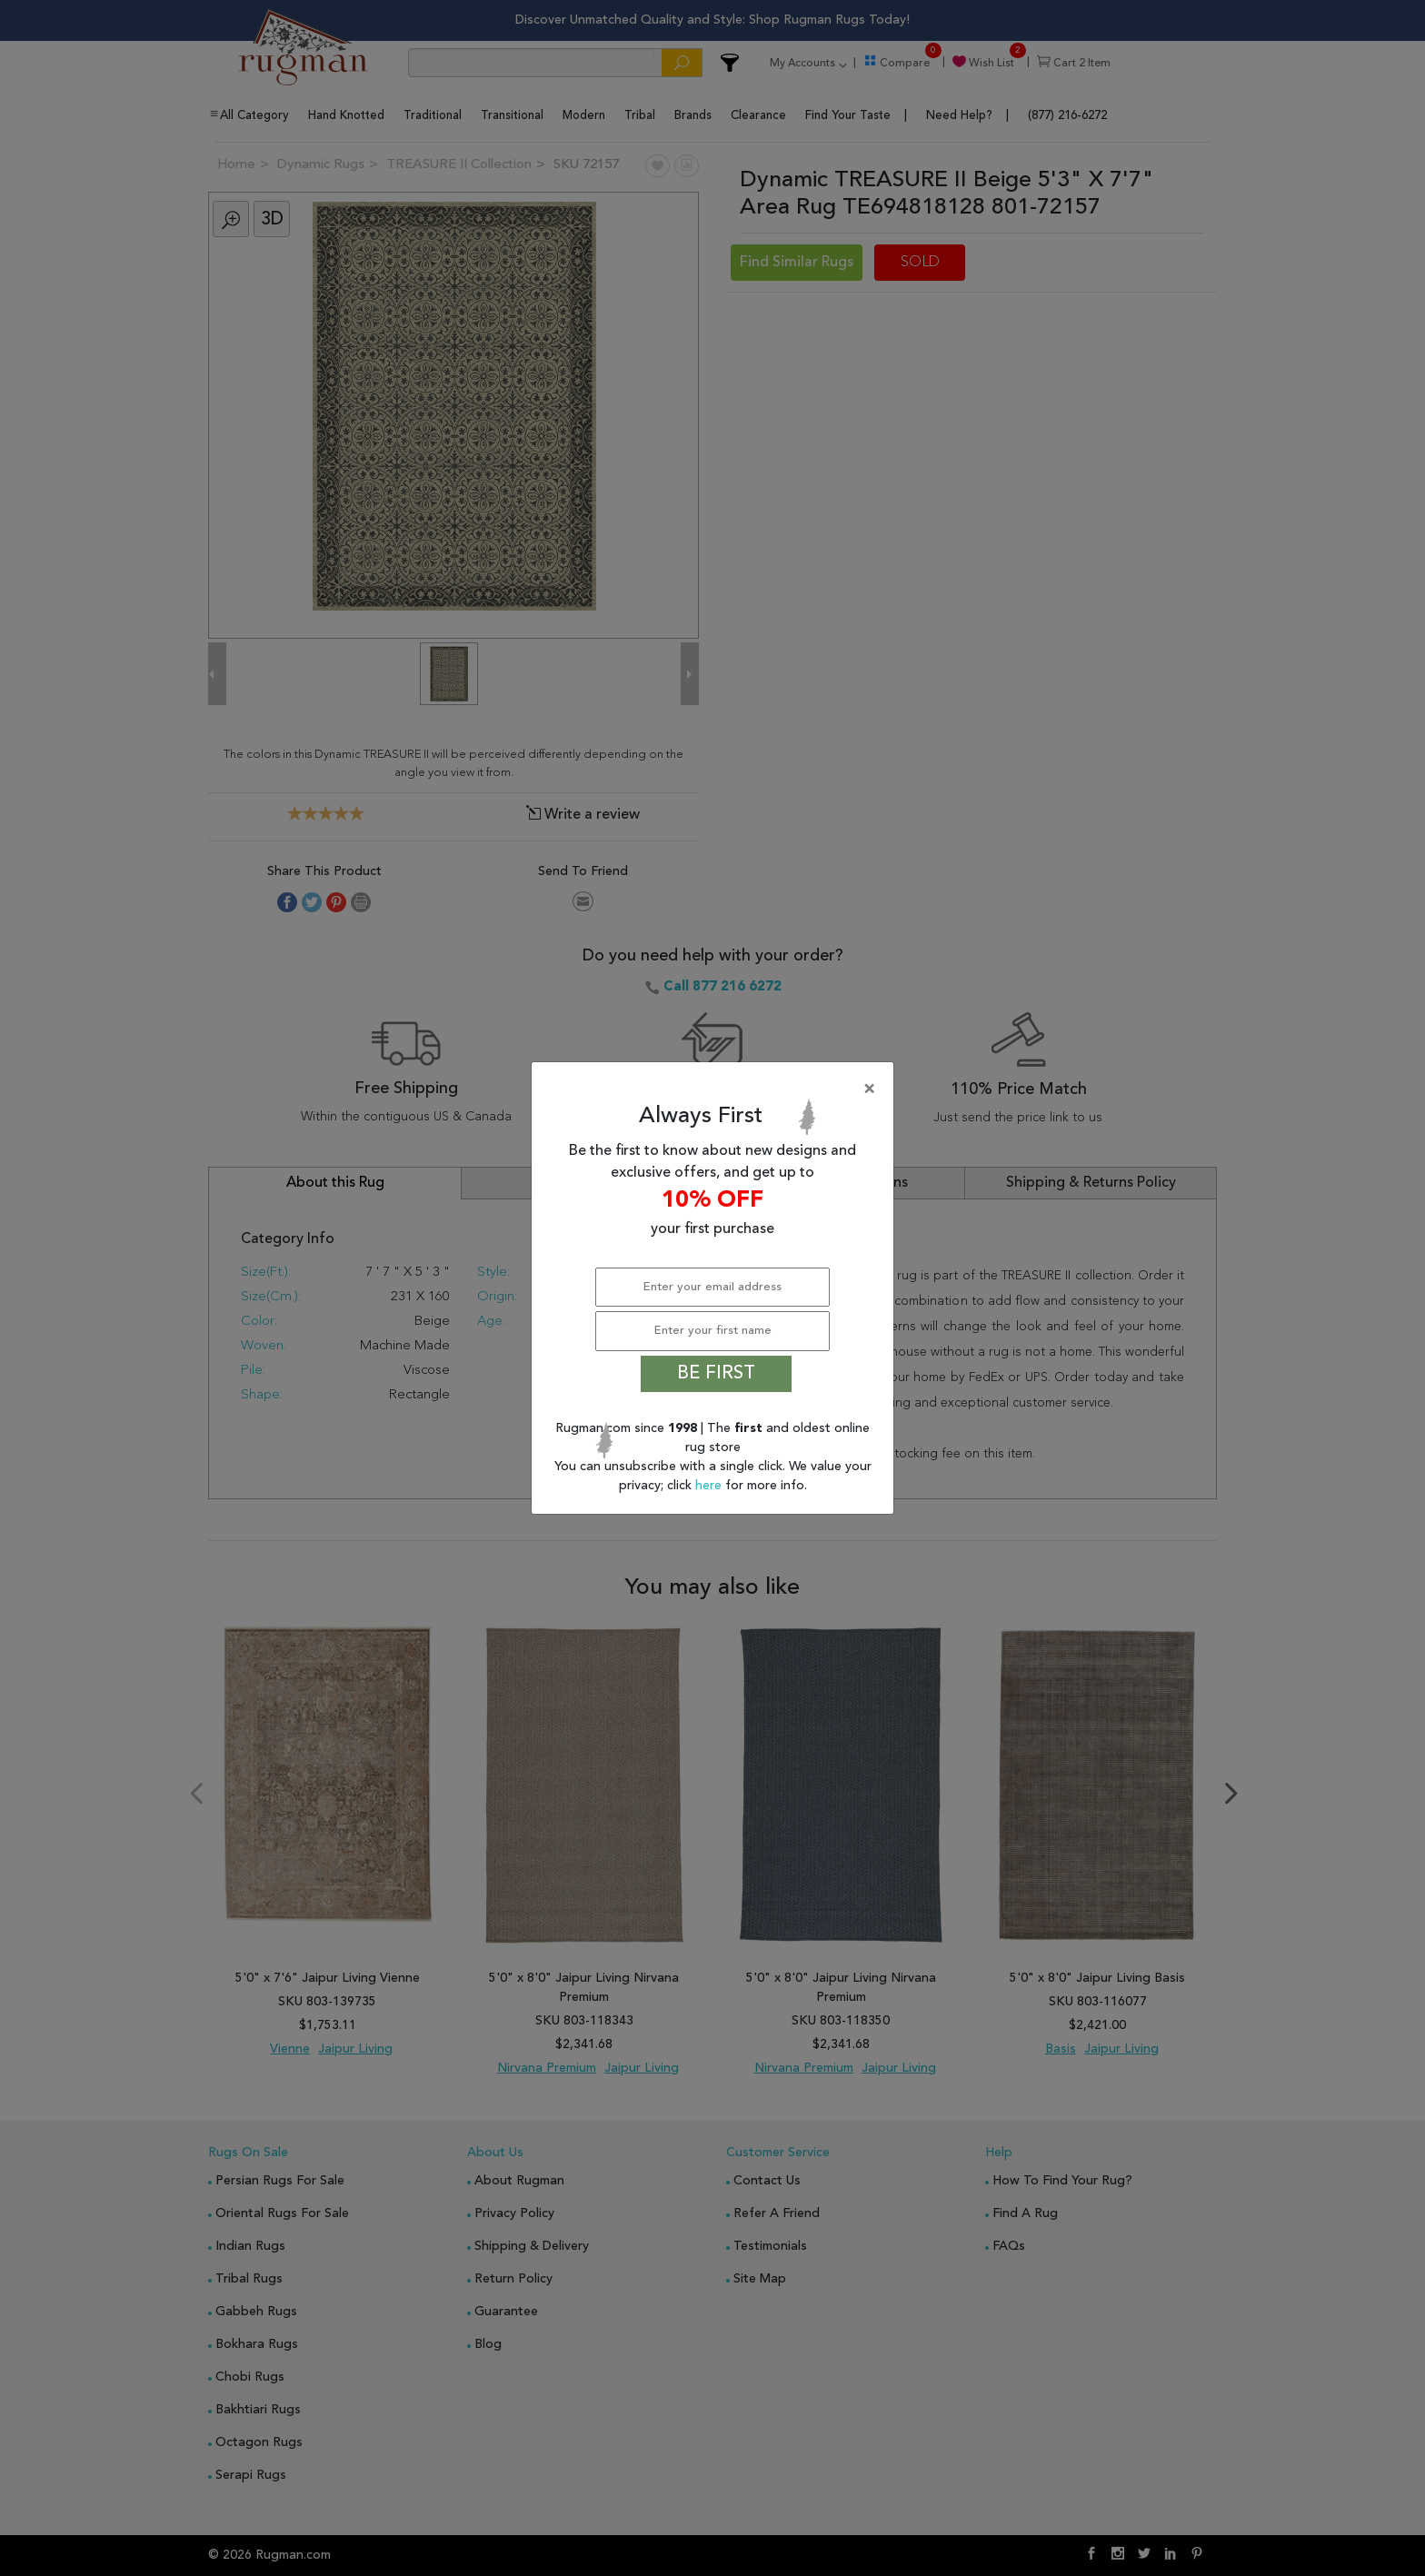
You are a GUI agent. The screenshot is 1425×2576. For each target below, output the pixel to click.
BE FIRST (716, 1374)
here (710, 1485)
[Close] (716, 1089)
